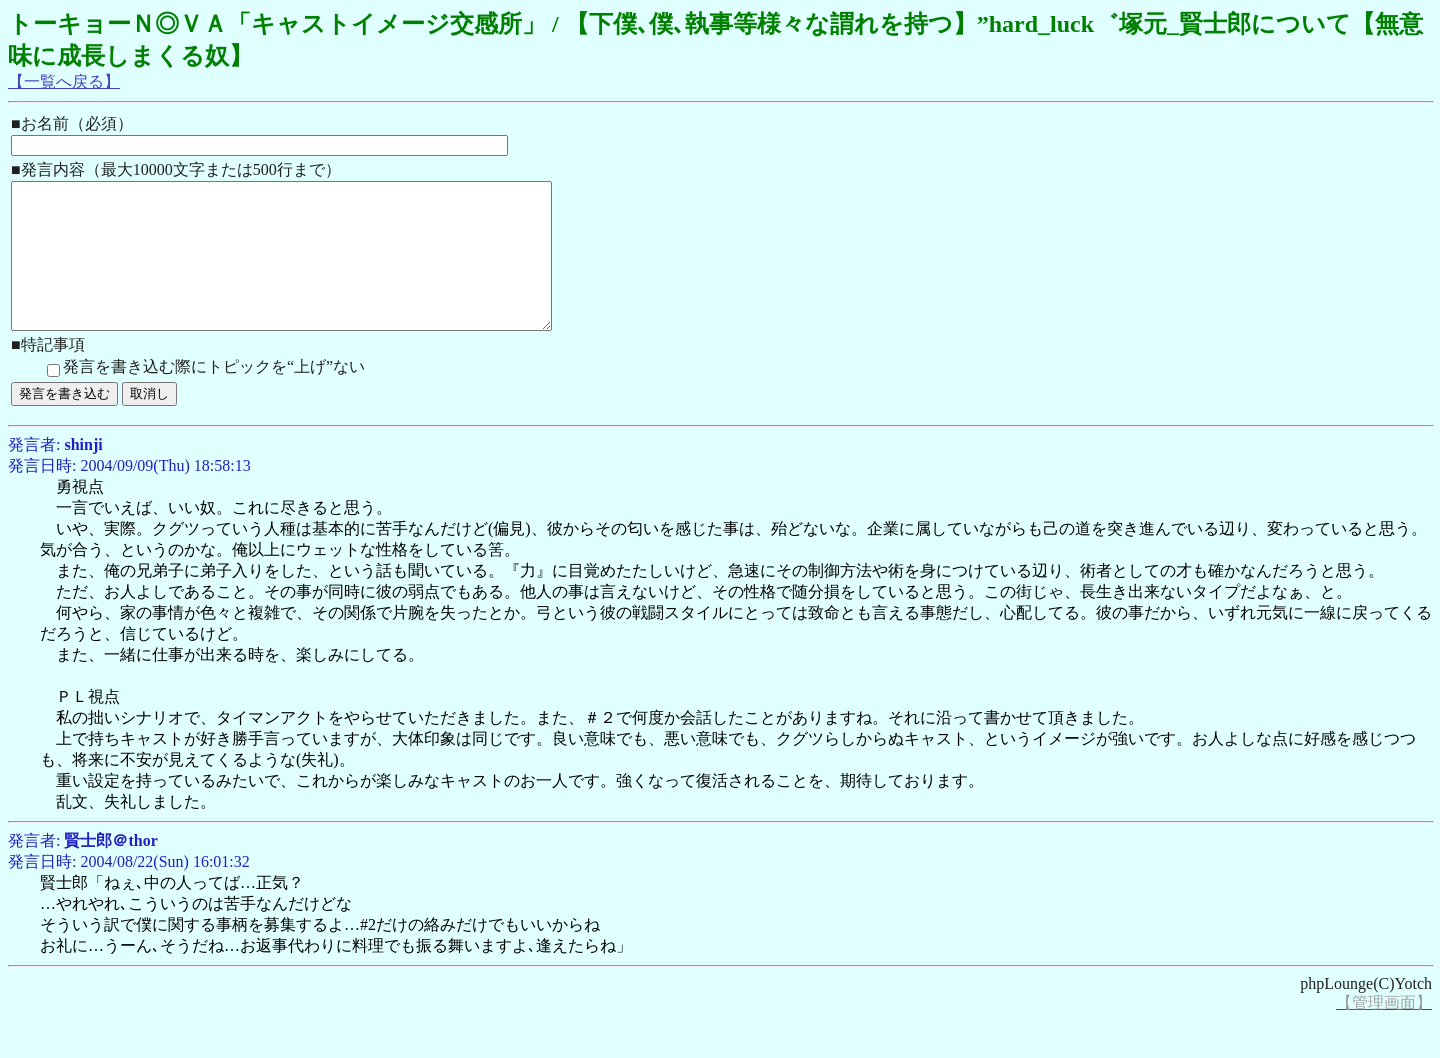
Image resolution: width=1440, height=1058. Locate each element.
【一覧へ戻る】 (64, 81)
